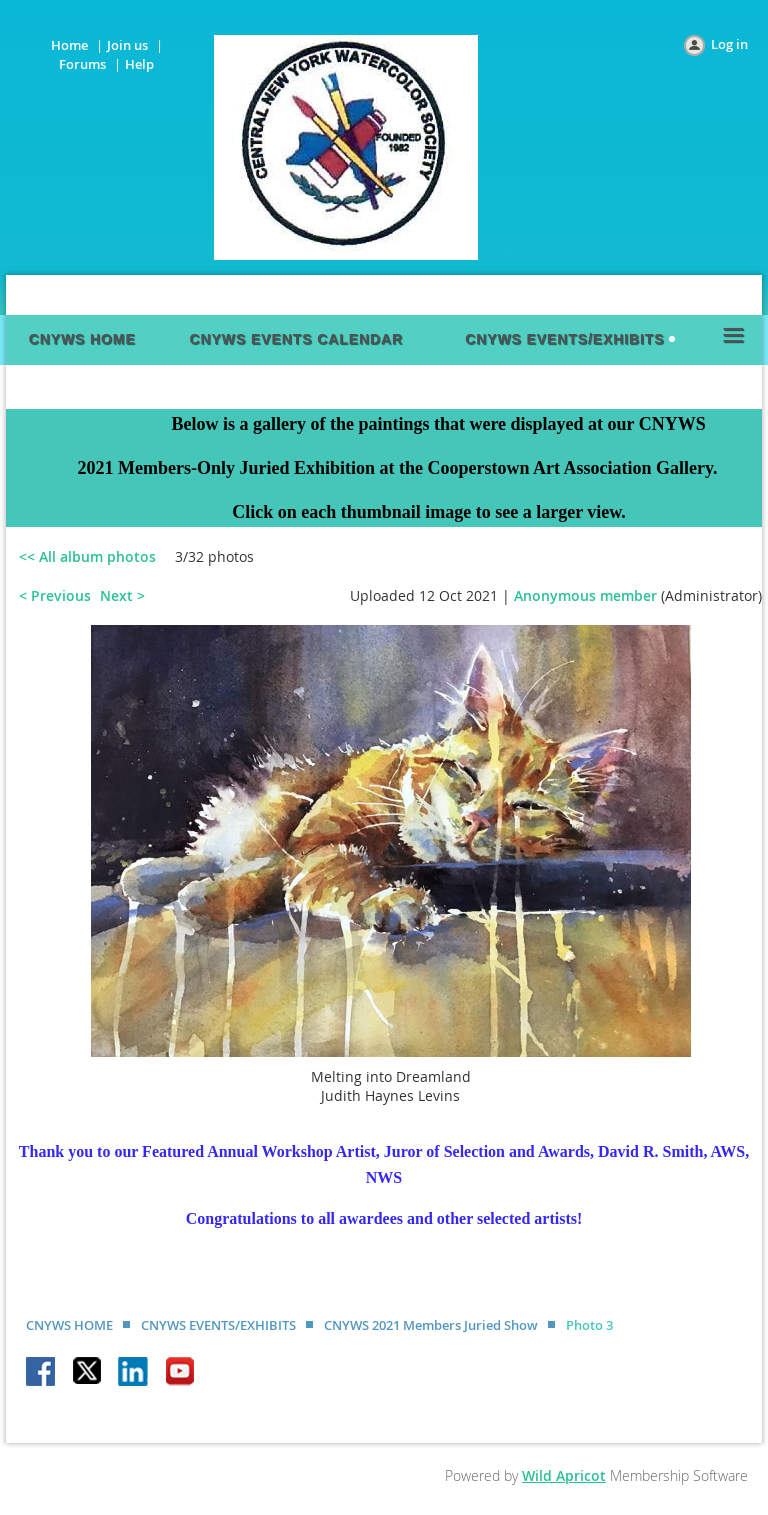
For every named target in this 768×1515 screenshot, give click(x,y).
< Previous (55, 595)
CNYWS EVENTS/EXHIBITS (218, 1325)
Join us (127, 45)
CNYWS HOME (69, 1325)
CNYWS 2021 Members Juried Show (431, 1325)
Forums (82, 64)
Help (139, 64)
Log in (729, 44)
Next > (122, 595)
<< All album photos (87, 556)
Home (69, 45)
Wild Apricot (564, 1475)
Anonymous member (585, 595)
